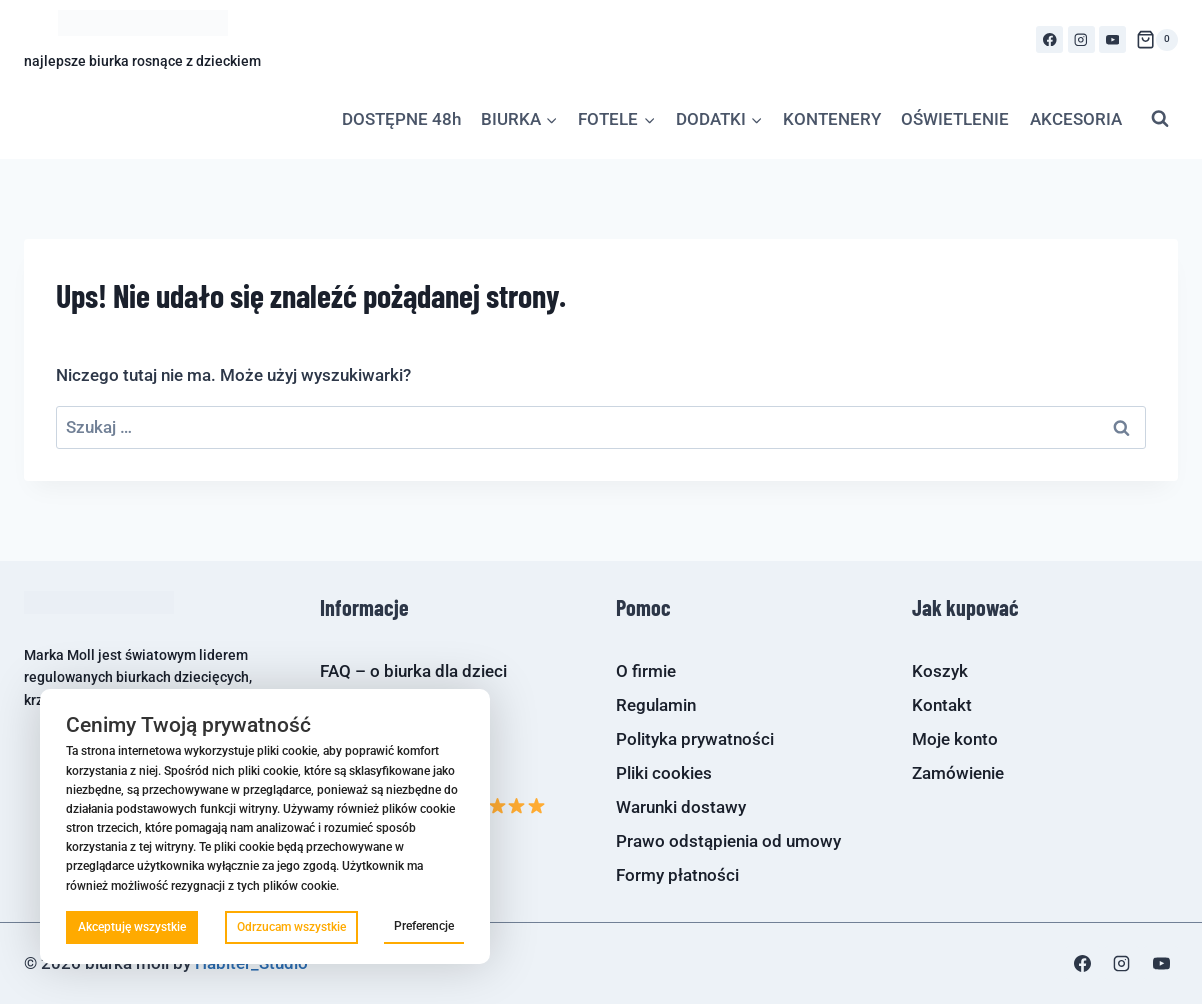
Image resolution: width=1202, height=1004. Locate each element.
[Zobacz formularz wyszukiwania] (1160, 119)
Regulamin (656, 705)
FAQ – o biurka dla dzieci (413, 671)
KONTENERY (832, 119)
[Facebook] (1049, 39)
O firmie (646, 671)
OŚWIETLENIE (955, 119)
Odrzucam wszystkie (291, 927)
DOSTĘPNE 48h (401, 119)
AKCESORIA (1076, 119)
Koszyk (940, 671)
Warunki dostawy (681, 807)
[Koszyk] (1157, 40)
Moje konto (955, 739)
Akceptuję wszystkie (132, 927)
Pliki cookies (664, 773)
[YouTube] (1112, 39)
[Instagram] (1081, 39)
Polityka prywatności (695, 739)
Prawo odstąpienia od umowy (728, 841)
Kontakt (942, 705)
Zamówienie (958, 773)
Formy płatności (677, 875)
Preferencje (424, 926)
